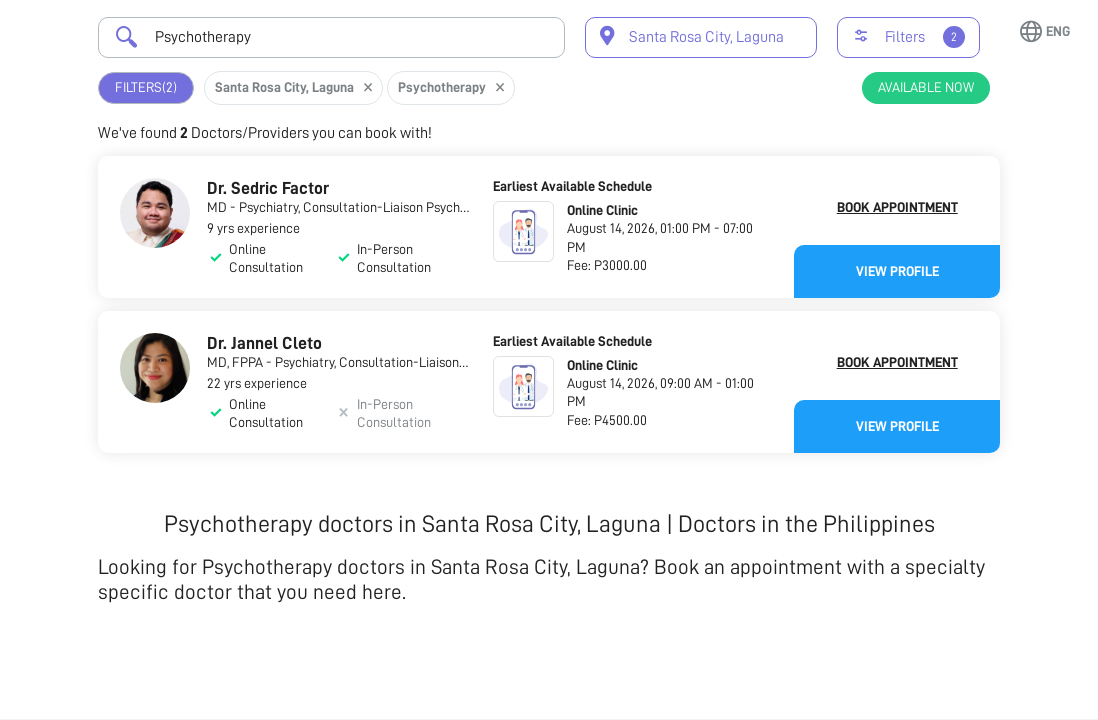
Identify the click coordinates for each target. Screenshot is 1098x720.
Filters (146, 87)
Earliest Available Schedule (572, 186)
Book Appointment (897, 207)
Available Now (926, 87)
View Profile (897, 271)
